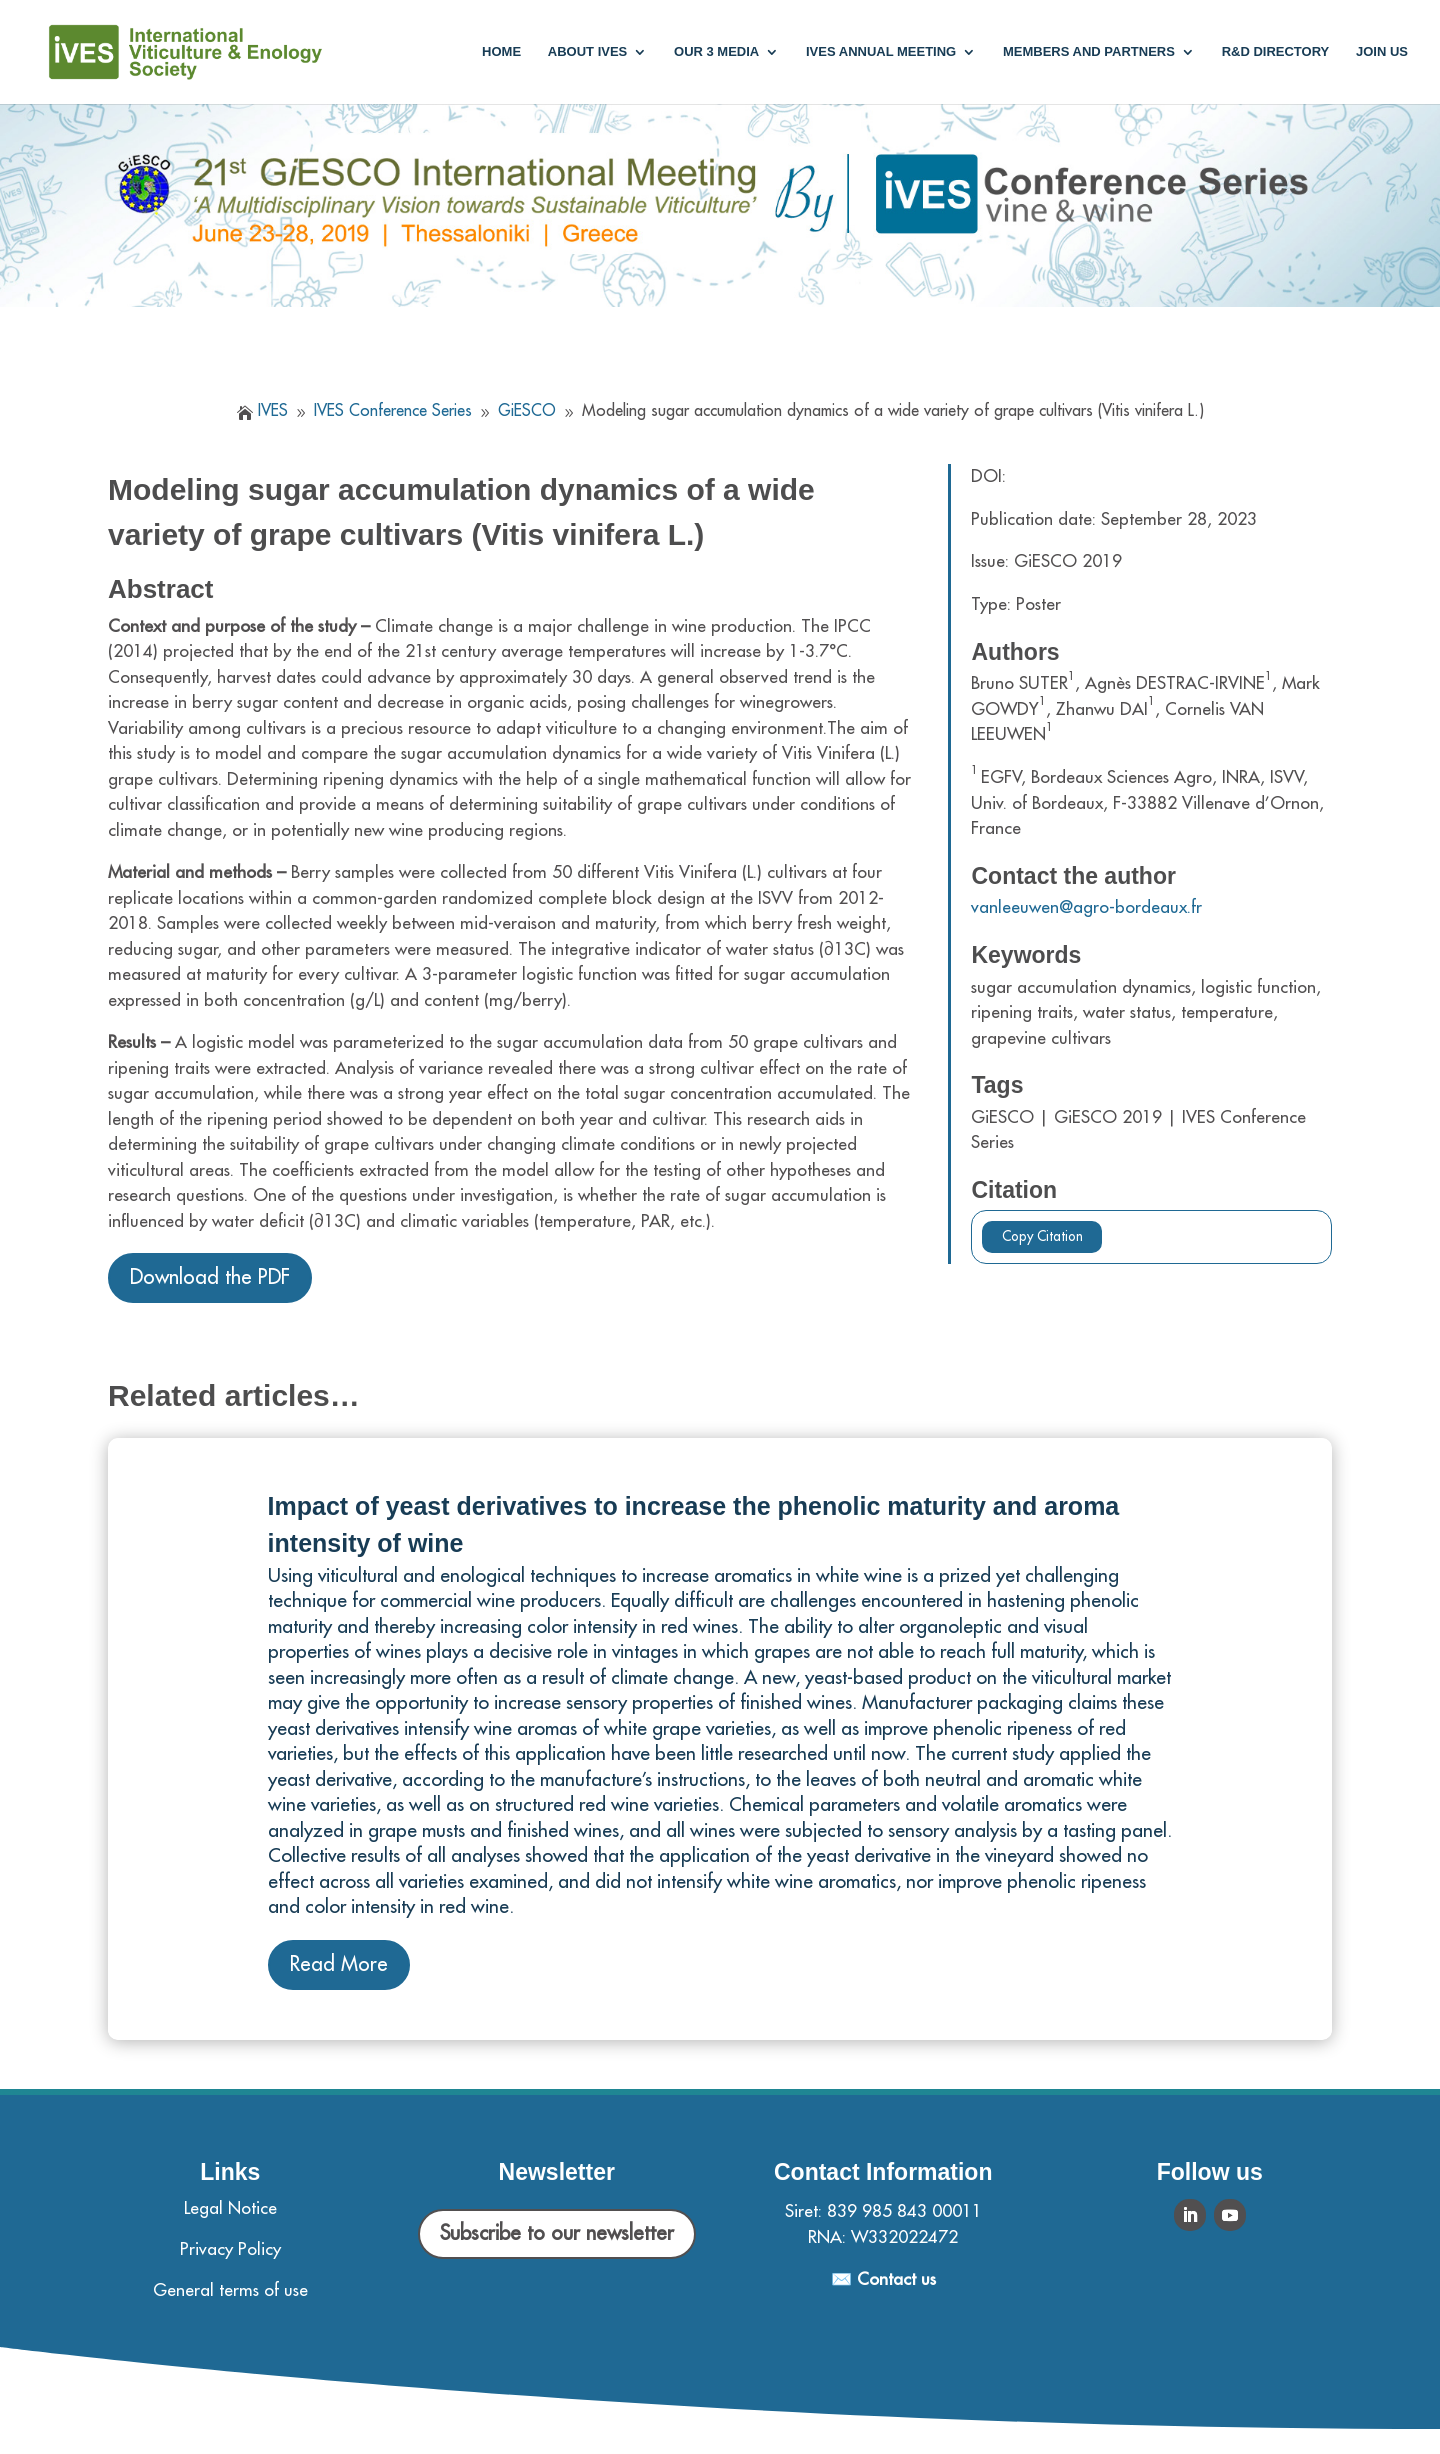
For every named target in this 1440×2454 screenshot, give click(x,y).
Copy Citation (1042, 1236)
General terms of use (230, 2290)
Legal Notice (230, 2208)
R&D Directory (1276, 52)
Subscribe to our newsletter (557, 2233)
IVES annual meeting (881, 52)
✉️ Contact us (883, 2279)
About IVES (587, 52)
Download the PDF (210, 1277)
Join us (1382, 52)
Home (501, 52)
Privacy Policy (230, 2249)
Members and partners (1089, 52)
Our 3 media (716, 52)
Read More (339, 1964)
